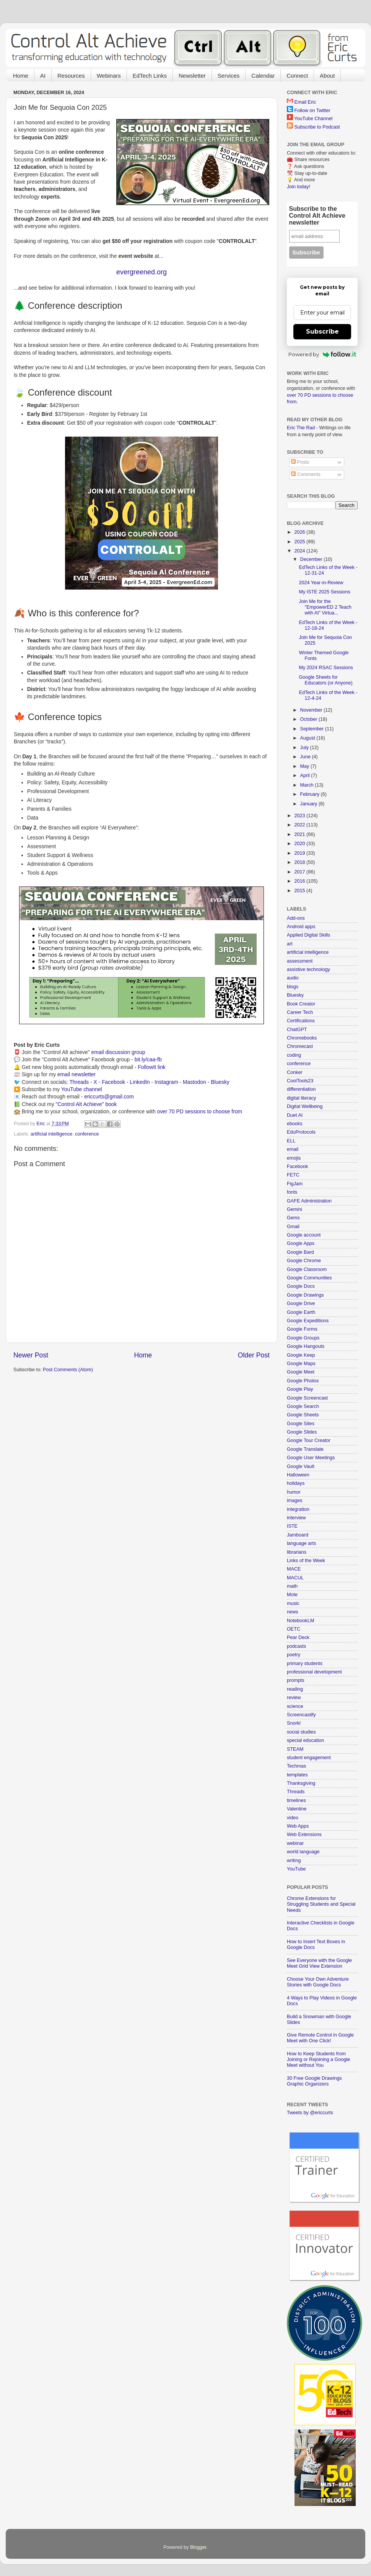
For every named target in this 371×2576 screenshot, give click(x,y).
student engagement (309, 1757)
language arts (301, 1543)
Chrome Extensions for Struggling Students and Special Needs (321, 1904)
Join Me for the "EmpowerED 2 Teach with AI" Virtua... (325, 607)
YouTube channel (81, 1089)
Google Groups (303, 1338)
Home (20, 75)
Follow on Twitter (312, 110)
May (305, 766)
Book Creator (301, 1004)
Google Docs (301, 1286)
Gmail (293, 1226)
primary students (304, 1663)
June (306, 756)
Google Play (300, 1389)
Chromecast (300, 1046)
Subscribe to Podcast (317, 127)
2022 (300, 825)
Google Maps (301, 1363)
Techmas (296, 1766)
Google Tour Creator (308, 1440)
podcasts (296, 1646)
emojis (294, 1158)
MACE (294, 1569)
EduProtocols (301, 1132)
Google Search (303, 1406)
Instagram (166, 1082)
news (292, 1612)
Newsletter (192, 75)
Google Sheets (303, 1415)
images (295, 1500)
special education (305, 1740)
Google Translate (305, 1449)
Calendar (263, 75)
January (309, 804)
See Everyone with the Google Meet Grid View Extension (319, 1963)
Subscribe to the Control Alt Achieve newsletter (317, 215)
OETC (293, 1629)
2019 (300, 853)
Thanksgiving (301, 1783)
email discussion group (118, 1052)
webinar (295, 1843)
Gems (293, 1217)
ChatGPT (297, 1029)
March (307, 785)
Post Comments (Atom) (68, 1369)
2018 (300, 862)
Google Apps (300, 1243)
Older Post (254, 1355)
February (310, 794)
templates (297, 1775)
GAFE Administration (309, 1201)
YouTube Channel (313, 118)
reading (295, 1689)
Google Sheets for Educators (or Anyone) (325, 680)
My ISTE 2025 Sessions (324, 592)
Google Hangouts (305, 1346)
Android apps (301, 926)
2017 (300, 872)
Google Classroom (307, 1269)
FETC (293, 1175)
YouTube (296, 1869)
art (290, 944)
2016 (300, 881)
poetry (293, 1654)
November (312, 710)
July (305, 747)
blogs (292, 986)
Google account (304, 1235)
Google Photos (303, 1380)
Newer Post (30, 1355)
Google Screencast (307, 1398)
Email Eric (305, 102)
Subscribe (322, 331)
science (295, 1706)
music (293, 1603)
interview (296, 1517)
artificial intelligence (51, 1134)
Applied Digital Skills (308, 935)
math (292, 1586)
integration (298, 1509)
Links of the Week (306, 1560)
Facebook (113, 1082)
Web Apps (298, 1826)
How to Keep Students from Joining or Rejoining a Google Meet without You (318, 2059)
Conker (295, 1072)
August (308, 738)
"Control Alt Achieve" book (86, 1104)
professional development (314, 1672)
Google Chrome (304, 1260)
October (309, 719)
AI (43, 75)
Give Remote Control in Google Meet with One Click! (320, 2037)
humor (294, 1492)
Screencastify (301, 1714)
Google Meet (300, 1372)
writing (294, 1860)
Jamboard (297, 1535)
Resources (71, 75)
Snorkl (294, 1723)
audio (293, 978)
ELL (291, 1141)
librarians (296, 1552)
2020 (300, 843)
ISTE (292, 1526)
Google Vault (300, 1466)
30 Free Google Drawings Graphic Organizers (314, 2081)
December (312, 559)
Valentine (297, 1809)
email (292, 1149)
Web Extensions (304, 1834)
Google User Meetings (311, 1457)
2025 (300, 541)
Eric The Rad (301, 427)
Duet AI (295, 1115)
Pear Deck (298, 1637)
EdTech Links (150, 75)
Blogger (198, 2547)
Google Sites (300, 1423)
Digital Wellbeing (305, 1106)
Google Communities (309, 1278)
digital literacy (301, 1098)
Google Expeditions (308, 1320)
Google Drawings (305, 1295)
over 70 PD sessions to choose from (199, 1111)
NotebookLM (300, 1620)
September (312, 729)
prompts (295, 1680)
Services (229, 75)
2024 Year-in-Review (321, 582)
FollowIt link (151, 1067)
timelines (296, 1800)
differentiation (301, 1089)
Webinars (109, 75)
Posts (300, 462)
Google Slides (302, 1432)
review (294, 1697)
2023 (300, 815)
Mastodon (194, 1082)
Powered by (322, 354)
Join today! (298, 186)
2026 (300, 532)
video (292, 1817)
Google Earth (301, 1312)
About (327, 75)
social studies (301, 1732)
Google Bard (300, 1252)
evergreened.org (141, 272)
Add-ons (296, 918)
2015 (300, 890)
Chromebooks (302, 1038)
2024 (300, 551)
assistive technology (308, 969)
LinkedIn (140, 1082)
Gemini (294, 1209)
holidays (295, 1483)
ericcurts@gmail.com (109, 1096)
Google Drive (301, 1303)
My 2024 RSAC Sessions (326, 667)
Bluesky (220, 1082)
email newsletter (76, 1074)
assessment (299, 961)
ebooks (295, 1123)
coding (294, 1055)
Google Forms (302, 1329)
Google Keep (301, 1355)
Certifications (301, 1020)
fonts (292, 1192)
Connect (297, 75)
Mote (292, 1594)
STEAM (295, 1749)
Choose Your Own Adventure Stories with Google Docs (318, 1982)
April (305, 775)
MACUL (295, 1577)
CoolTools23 (300, 1081)
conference (87, 1134)
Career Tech (300, 1012)
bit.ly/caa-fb (148, 1059)
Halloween (298, 1475)
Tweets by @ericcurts (310, 2112)
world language (303, 1851)
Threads (79, 1082)
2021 (300, 834)
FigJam (295, 1183)
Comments (305, 474)
